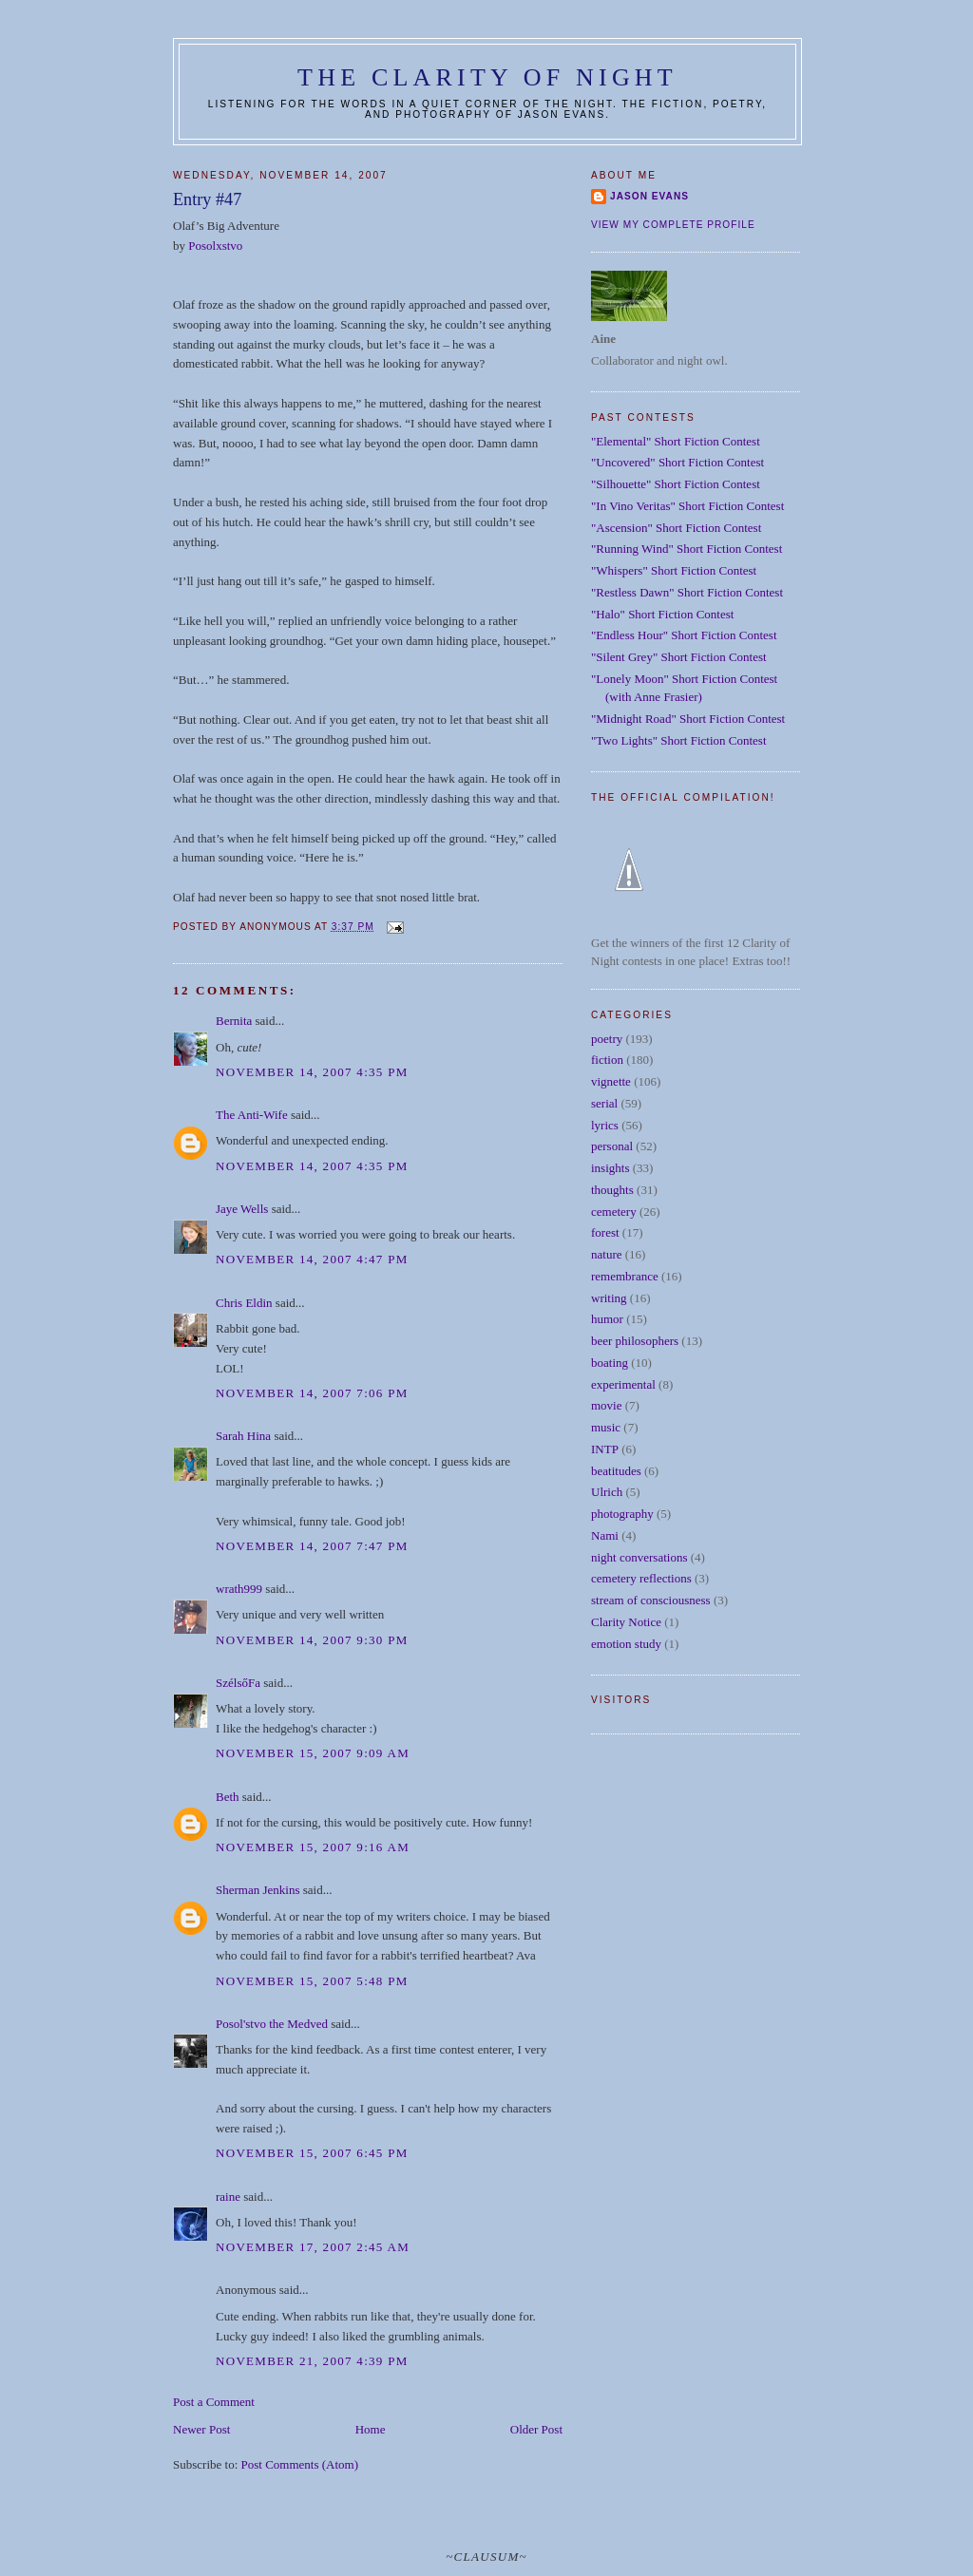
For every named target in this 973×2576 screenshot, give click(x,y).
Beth (227, 1797)
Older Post (536, 2429)
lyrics (605, 1125)
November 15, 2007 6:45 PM (312, 2153)
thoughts (612, 1190)
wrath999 (239, 1589)
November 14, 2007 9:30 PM (312, 1640)
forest (605, 1232)
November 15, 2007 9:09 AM (313, 1753)
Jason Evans (649, 196)
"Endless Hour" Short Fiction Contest (684, 635)
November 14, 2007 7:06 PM (312, 1393)
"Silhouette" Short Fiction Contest (675, 484)
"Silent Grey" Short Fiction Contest (679, 657)
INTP (605, 1449)
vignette (611, 1081)
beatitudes (616, 1471)
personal (612, 1146)
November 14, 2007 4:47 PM (312, 1259)
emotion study (626, 1644)
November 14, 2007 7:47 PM (312, 1546)
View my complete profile (673, 224)
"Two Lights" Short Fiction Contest (679, 740)
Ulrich (606, 1492)
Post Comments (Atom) (300, 2464)
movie (606, 1405)
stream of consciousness (651, 1600)
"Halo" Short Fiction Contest (662, 614)
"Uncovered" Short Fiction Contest (677, 462)
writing (609, 1298)
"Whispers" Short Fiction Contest (673, 570)
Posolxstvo (215, 245)
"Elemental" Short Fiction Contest (675, 441)
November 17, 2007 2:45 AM (313, 2247)
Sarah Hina (243, 1436)
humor (607, 1319)
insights (610, 1168)
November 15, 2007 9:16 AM (313, 1847)
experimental (623, 1384)
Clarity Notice (626, 1622)
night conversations (639, 1557)
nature (606, 1254)
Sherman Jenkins (257, 1890)
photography (622, 1513)
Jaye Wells (242, 1209)
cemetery (614, 1211)
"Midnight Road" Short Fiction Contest (688, 718)
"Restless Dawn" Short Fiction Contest (687, 592)
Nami (605, 1535)
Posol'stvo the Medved (272, 2024)
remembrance (624, 1276)
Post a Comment (214, 2402)
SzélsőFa (238, 1683)
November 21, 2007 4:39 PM (312, 2361)
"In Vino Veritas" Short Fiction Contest (687, 506)
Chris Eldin (244, 1303)
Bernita (234, 1020)
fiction (607, 1059)
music (605, 1427)
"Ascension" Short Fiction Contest (676, 528)
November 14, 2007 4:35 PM (312, 1072)
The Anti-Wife (252, 1115)
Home (370, 2429)
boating (609, 1362)
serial (604, 1103)
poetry (606, 1039)
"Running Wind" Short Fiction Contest (686, 548)
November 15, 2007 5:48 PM (312, 1981)
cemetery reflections (641, 1578)
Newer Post (201, 2429)
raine (228, 2196)
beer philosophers (634, 1341)
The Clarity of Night (487, 77)
